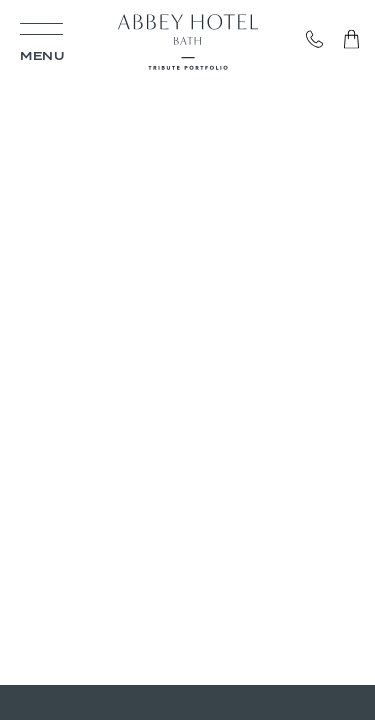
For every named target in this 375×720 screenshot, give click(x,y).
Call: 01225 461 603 (325, 40)
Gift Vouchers (346, 40)
